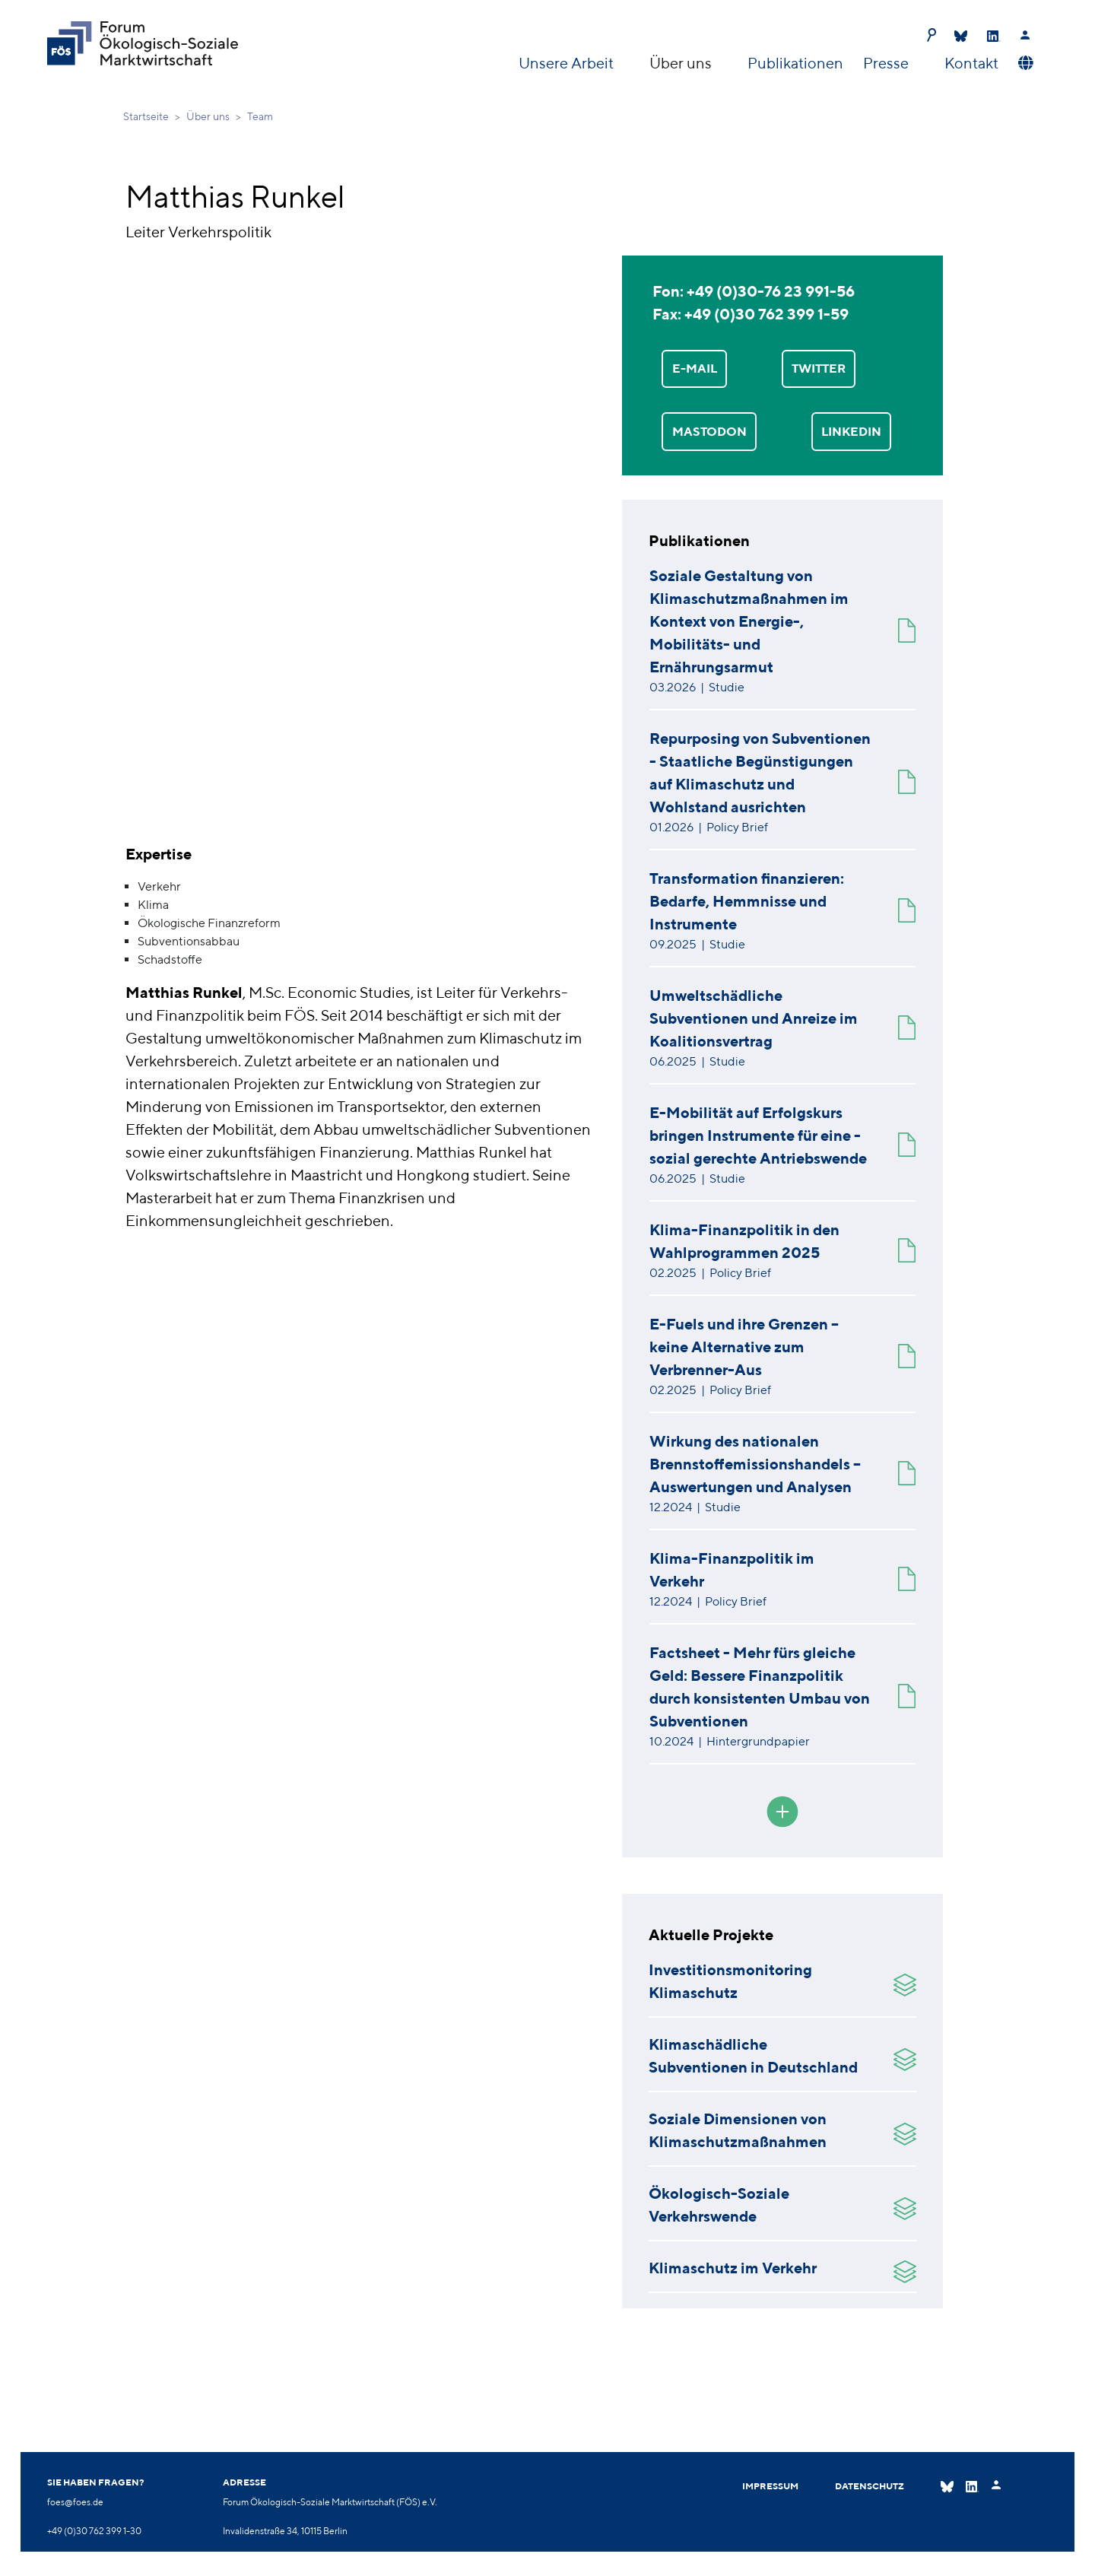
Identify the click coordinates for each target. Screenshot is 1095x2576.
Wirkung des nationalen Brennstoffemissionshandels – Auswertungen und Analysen (755, 1463)
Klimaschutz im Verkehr (733, 2267)
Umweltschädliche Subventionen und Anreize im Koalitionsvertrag (753, 1018)
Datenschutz (869, 2486)
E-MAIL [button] (694, 368)
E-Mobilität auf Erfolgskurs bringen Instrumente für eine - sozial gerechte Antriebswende (758, 1135)
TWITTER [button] (819, 368)
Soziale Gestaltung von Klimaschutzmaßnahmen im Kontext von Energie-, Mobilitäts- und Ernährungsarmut (749, 621)
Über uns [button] (682, 62)
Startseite (146, 116)
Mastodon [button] (709, 431)
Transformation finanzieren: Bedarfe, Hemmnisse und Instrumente (746, 900)
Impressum (770, 2486)
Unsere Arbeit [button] (568, 62)
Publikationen (795, 62)
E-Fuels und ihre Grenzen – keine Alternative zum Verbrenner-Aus (744, 1346)
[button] (1024, 63)
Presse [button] (887, 62)
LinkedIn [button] (851, 431)
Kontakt (971, 62)
